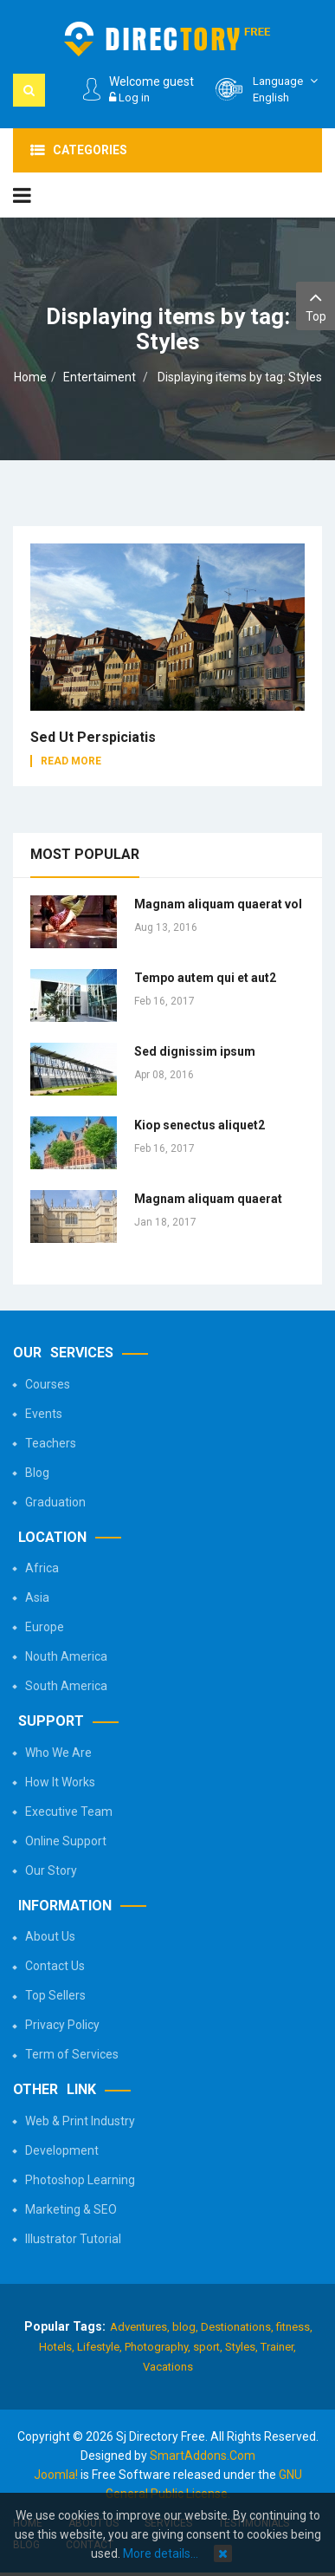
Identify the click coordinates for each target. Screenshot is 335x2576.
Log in (129, 97)
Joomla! (56, 2475)
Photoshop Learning (80, 2180)
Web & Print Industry (80, 2121)
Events (43, 1414)
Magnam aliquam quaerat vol (218, 904)
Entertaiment (99, 377)
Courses (47, 1384)
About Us (50, 1936)
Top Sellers (55, 1995)
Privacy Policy (62, 2025)
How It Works (60, 1782)
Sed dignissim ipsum (194, 1051)
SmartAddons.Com (202, 2455)
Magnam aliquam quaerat (208, 1199)
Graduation (55, 1502)
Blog (37, 1473)
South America (66, 1686)
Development (62, 2150)
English (287, 89)
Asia (37, 1597)
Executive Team (69, 1811)
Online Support (65, 1841)
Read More (71, 761)
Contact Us (55, 1966)
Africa (42, 1568)
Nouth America (66, 1656)
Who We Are (58, 1753)
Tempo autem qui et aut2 (205, 978)
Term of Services (72, 2054)
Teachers (50, 1443)
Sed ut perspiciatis (93, 737)
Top (315, 304)
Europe (44, 1627)
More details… (160, 2553)
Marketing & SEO (71, 2209)
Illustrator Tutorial (73, 2239)
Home (30, 377)
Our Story (51, 1870)
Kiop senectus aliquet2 (199, 1125)
